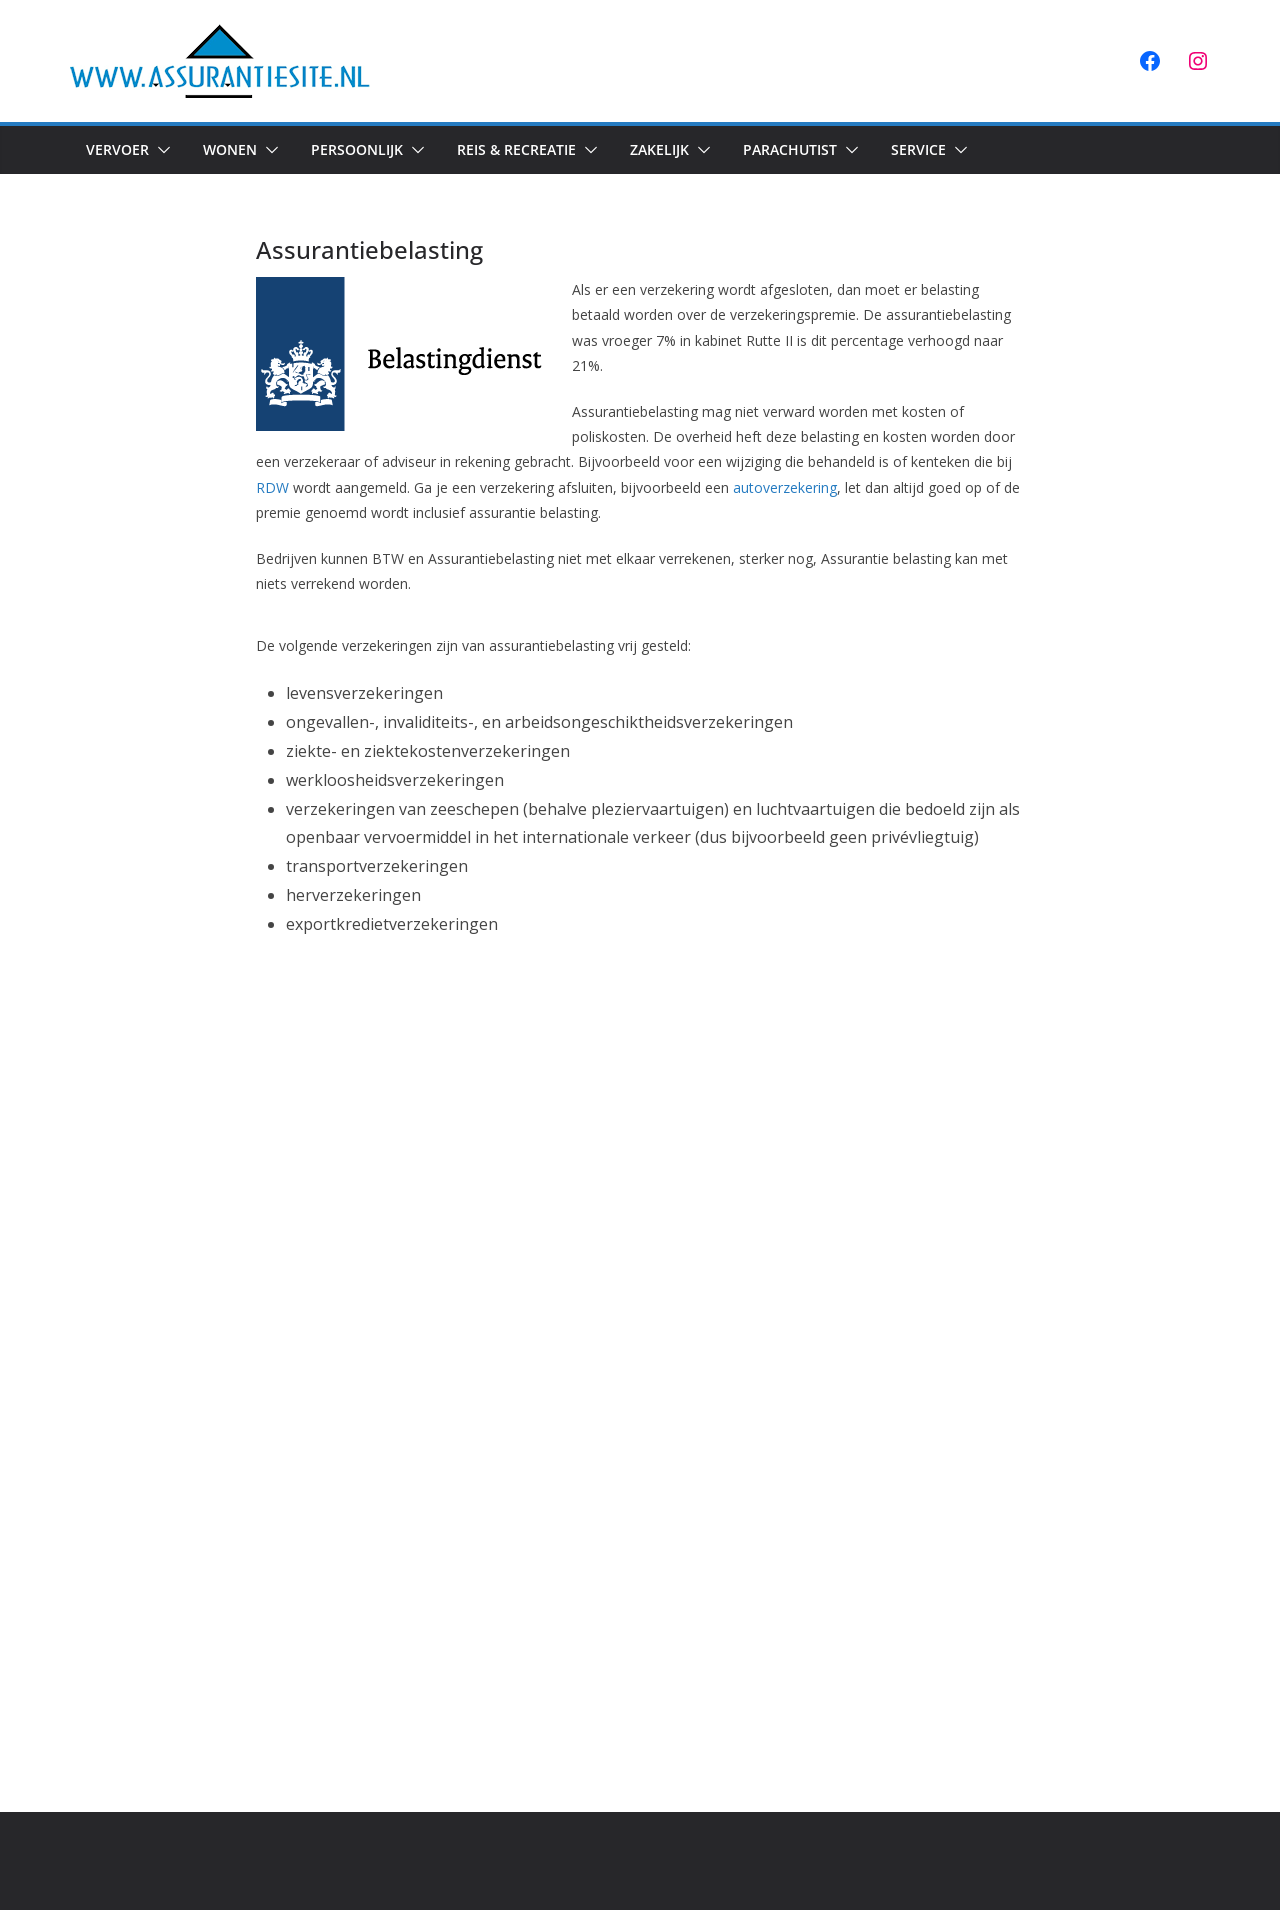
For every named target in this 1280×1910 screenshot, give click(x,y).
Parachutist (790, 149)
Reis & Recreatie (516, 149)
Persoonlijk (357, 149)
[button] (160, 150)
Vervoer (117, 149)
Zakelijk (659, 149)
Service (918, 149)
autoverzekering (785, 487)
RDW (272, 487)
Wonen (230, 149)
